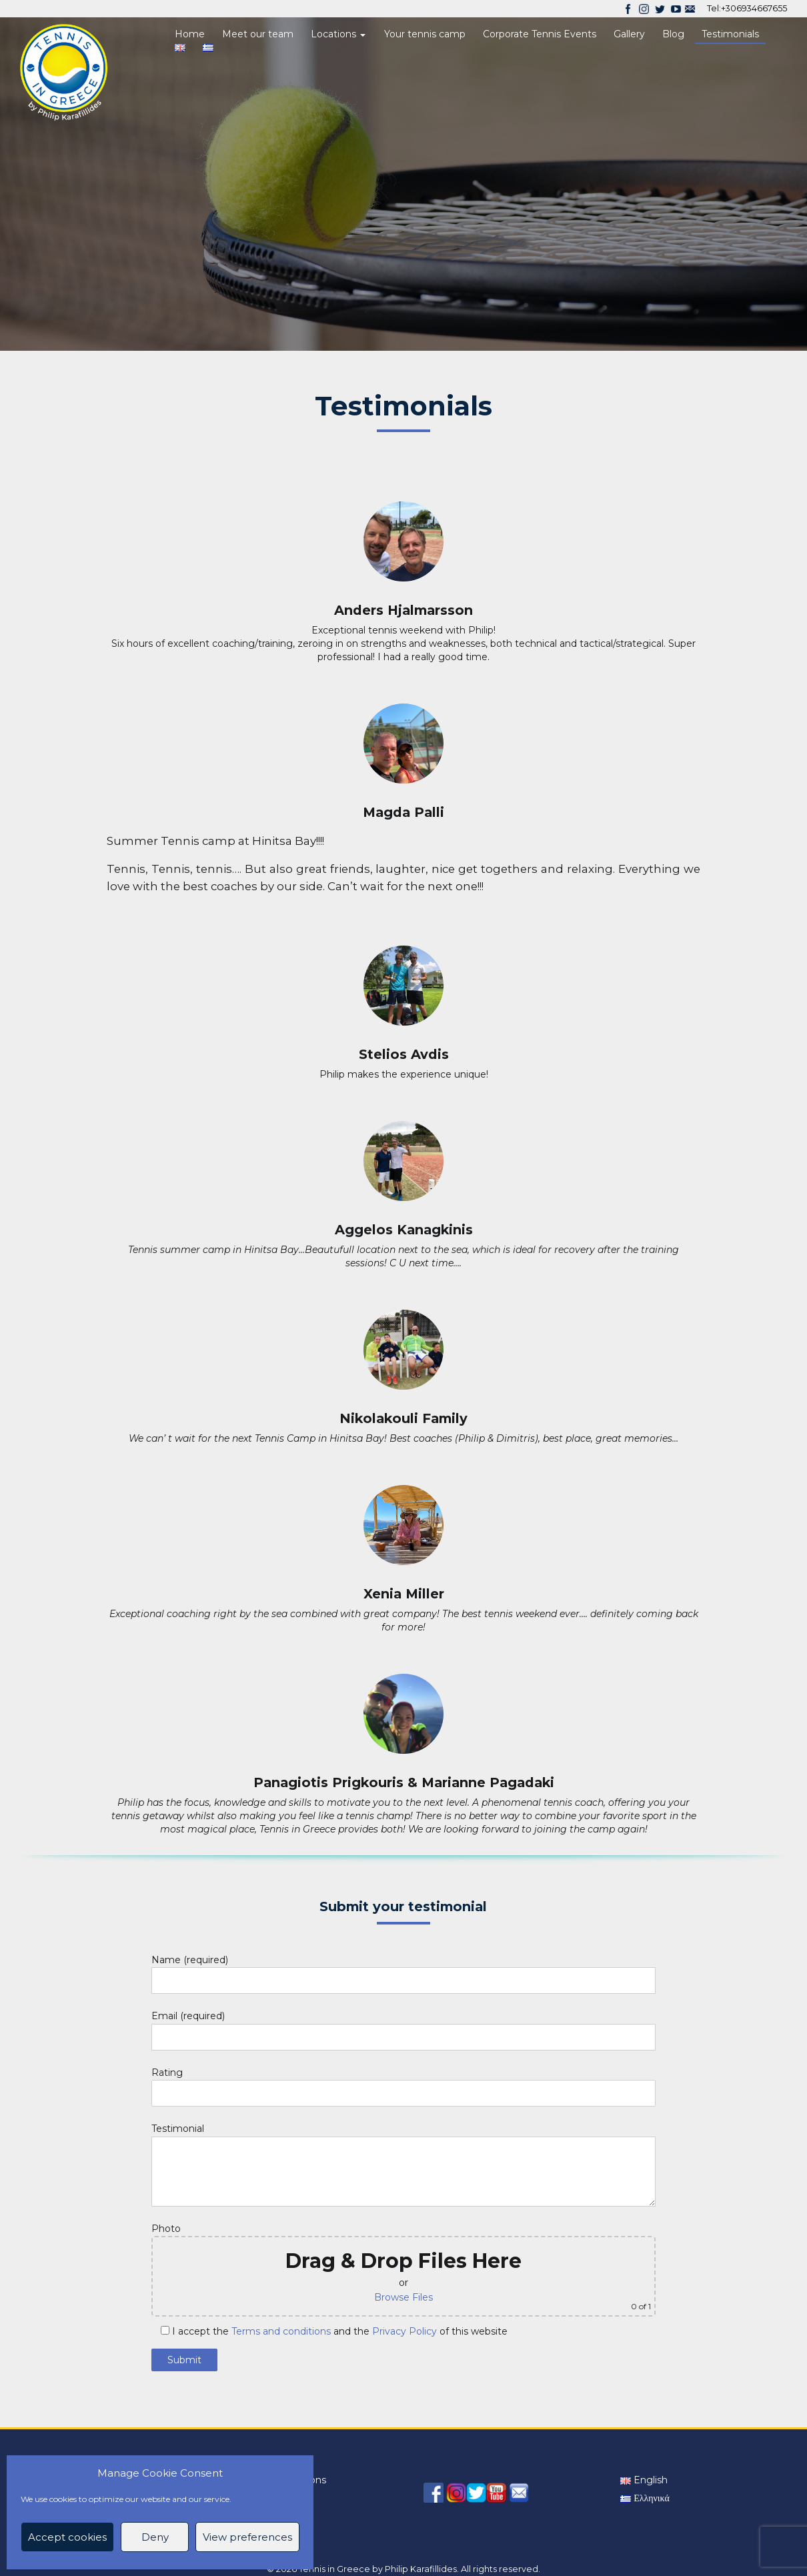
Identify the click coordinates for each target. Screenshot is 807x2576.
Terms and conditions (281, 2331)
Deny (155, 2537)
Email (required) (403, 2028)
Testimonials (730, 34)
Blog (673, 34)
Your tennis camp (425, 34)
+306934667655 (754, 8)
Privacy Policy (404, 2331)
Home (190, 34)
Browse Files (403, 2297)
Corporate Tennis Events (539, 34)
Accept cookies (67, 2537)
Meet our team (257, 34)
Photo (403, 2270)
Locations (338, 34)
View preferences (247, 2537)
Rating (403, 2085)
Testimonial (403, 2152)
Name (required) (403, 1972)
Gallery (629, 34)
